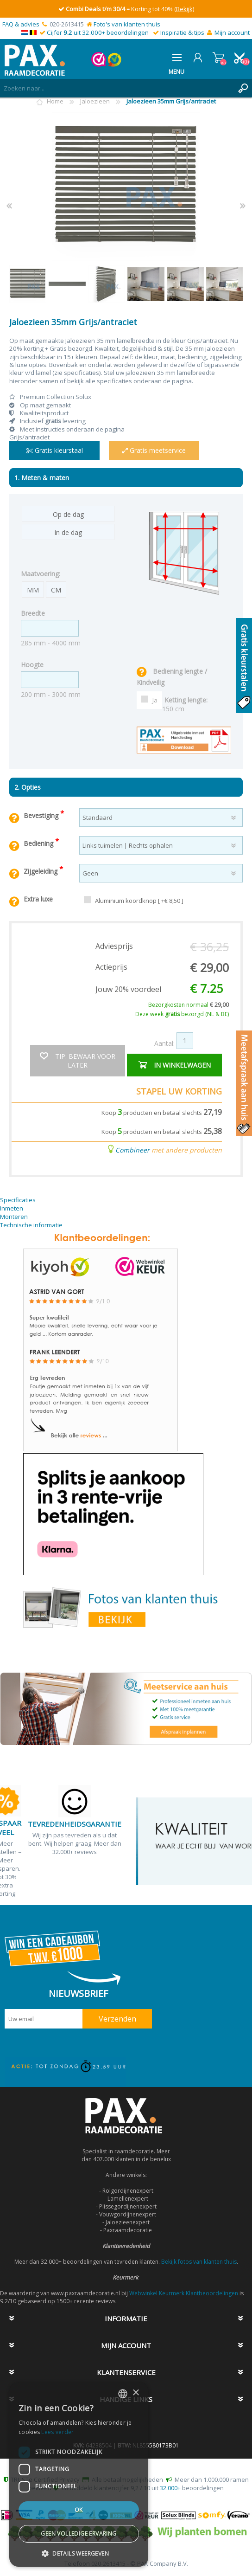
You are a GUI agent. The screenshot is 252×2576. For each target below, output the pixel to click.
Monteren (14, 1216)
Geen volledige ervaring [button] (78, 2533)
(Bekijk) (184, 9)
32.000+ (170, 2488)
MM (33, 590)
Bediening (39, 843)
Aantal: (164, 1042)
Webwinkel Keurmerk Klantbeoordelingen (183, 2293)
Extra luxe (38, 899)
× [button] (135, 2392)
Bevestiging (42, 815)
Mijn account (232, 32)
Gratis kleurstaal (54, 450)
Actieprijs (111, 967)
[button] (79, 2553)
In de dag (68, 532)
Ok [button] (79, 2510)
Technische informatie (31, 1225)
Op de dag (68, 514)
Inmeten (11, 1208)
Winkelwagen (218, 57)
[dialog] (78, 2474)
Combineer (132, 1150)
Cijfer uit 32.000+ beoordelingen (98, 32)
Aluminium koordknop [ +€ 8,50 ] (139, 900)
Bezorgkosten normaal (188, 1005)
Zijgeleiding (41, 871)
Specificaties (18, 1200)
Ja (155, 700)
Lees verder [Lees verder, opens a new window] (57, 2432)
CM (56, 590)
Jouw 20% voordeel (128, 989)
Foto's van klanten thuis (127, 24)
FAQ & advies (20, 24)
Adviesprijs (114, 946)
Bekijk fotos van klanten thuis (199, 2262)
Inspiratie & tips (182, 32)
